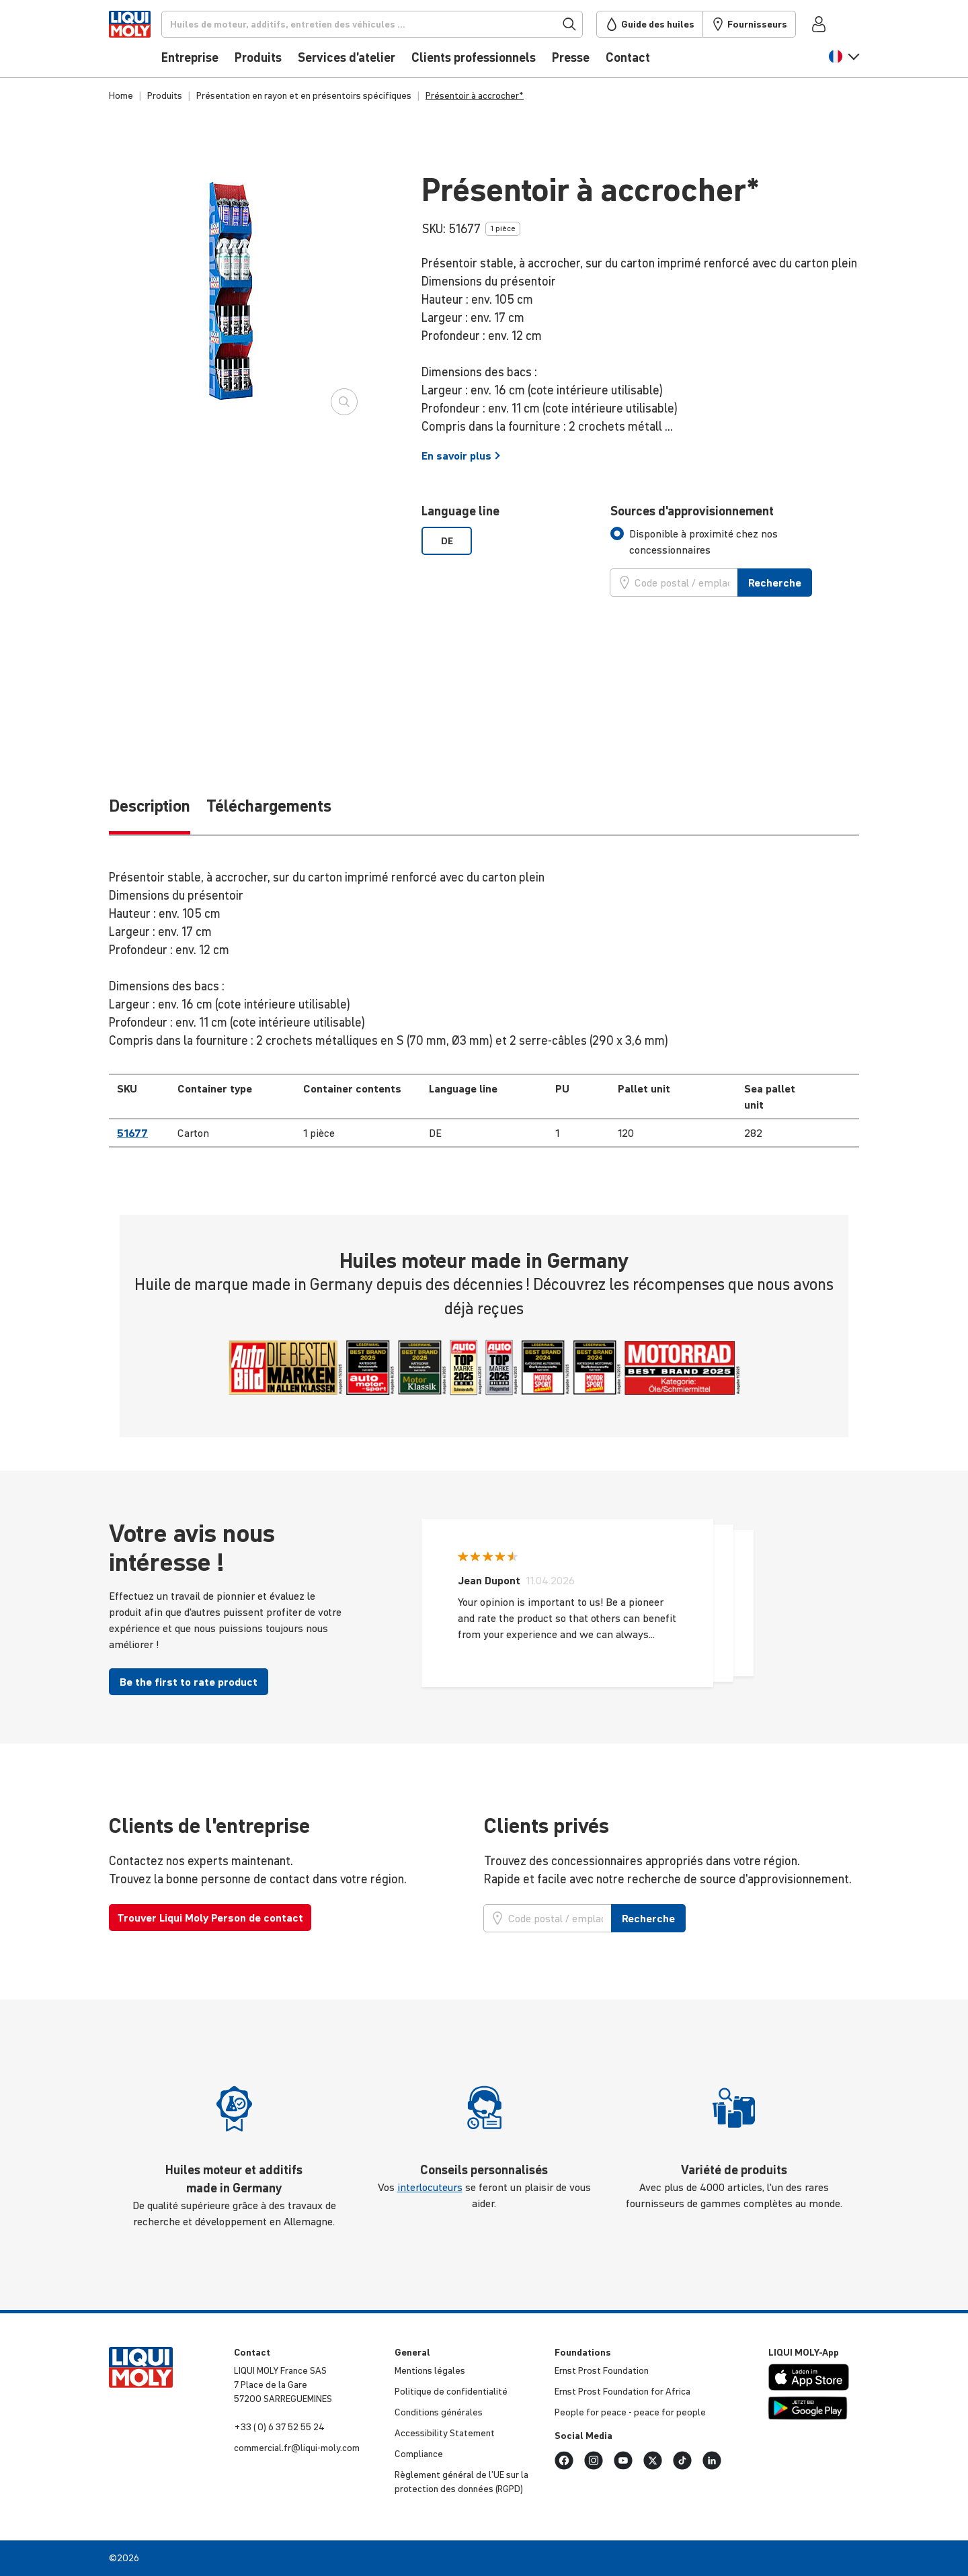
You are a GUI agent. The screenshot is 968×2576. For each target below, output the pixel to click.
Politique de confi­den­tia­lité (451, 2391)
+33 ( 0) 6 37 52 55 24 (279, 2427)
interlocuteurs (429, 2187)
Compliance (419, 2453)
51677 (132, 1132)
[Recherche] (394, 24)
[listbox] (507, 541)
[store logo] (149, 42)
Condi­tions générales (439, 2412)
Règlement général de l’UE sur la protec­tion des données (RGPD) (461, 2481)
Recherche (774, 582)
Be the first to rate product (188, 1681)
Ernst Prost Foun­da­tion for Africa (622, 2391)
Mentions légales (430, 2370)
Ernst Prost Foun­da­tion (602, 2370)
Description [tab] (149, 806)
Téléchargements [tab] (268, 806)
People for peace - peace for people (630, 2412)
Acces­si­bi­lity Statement (445, 2433)
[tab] (734, 541)
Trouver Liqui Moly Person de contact (210, 1917)
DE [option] (447, 541)
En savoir (461, 455)
